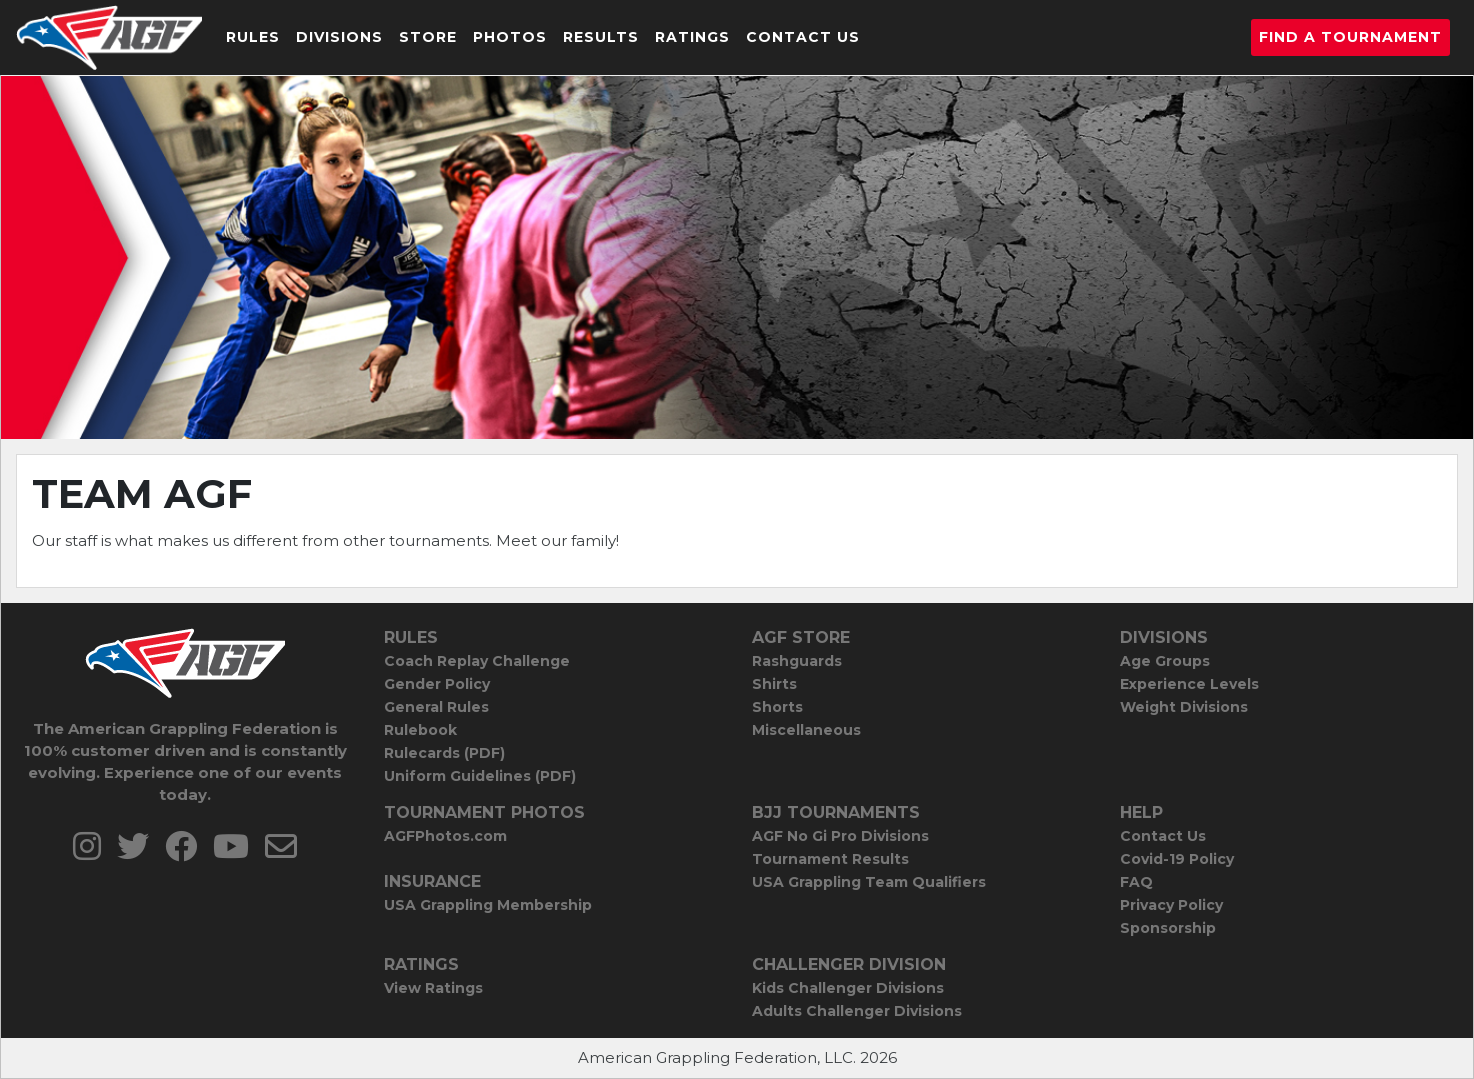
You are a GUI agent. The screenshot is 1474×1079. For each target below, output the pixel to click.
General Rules (436, 707)
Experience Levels (1189, 684)
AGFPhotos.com (445, 836)
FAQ (1136, 882)
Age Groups (1165, 661)
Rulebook (420, 730)
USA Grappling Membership (488, 905)
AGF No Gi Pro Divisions (840, 836)
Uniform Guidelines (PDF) (480, 776)
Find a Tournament (1350, 37)
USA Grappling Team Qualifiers (869, 882)
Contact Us (803, 37)
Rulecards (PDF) (444, 753)
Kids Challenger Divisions (848, 988)
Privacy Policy (1171, 905)
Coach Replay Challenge (477, 661)
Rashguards (797, 661)
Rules (253, 37)
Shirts (774, 684)
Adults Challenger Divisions (857, 1011)
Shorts (777, 707)
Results (601, 37)
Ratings (692, 37)
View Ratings (433, 988)
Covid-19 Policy (1177, 859)
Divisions (339, 37)
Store (428, 37)
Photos (510, 37)
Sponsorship (1168, 928)
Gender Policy (437, 684)
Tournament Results (830, 859)
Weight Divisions (1184, 707)
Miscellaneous (806, 730)
